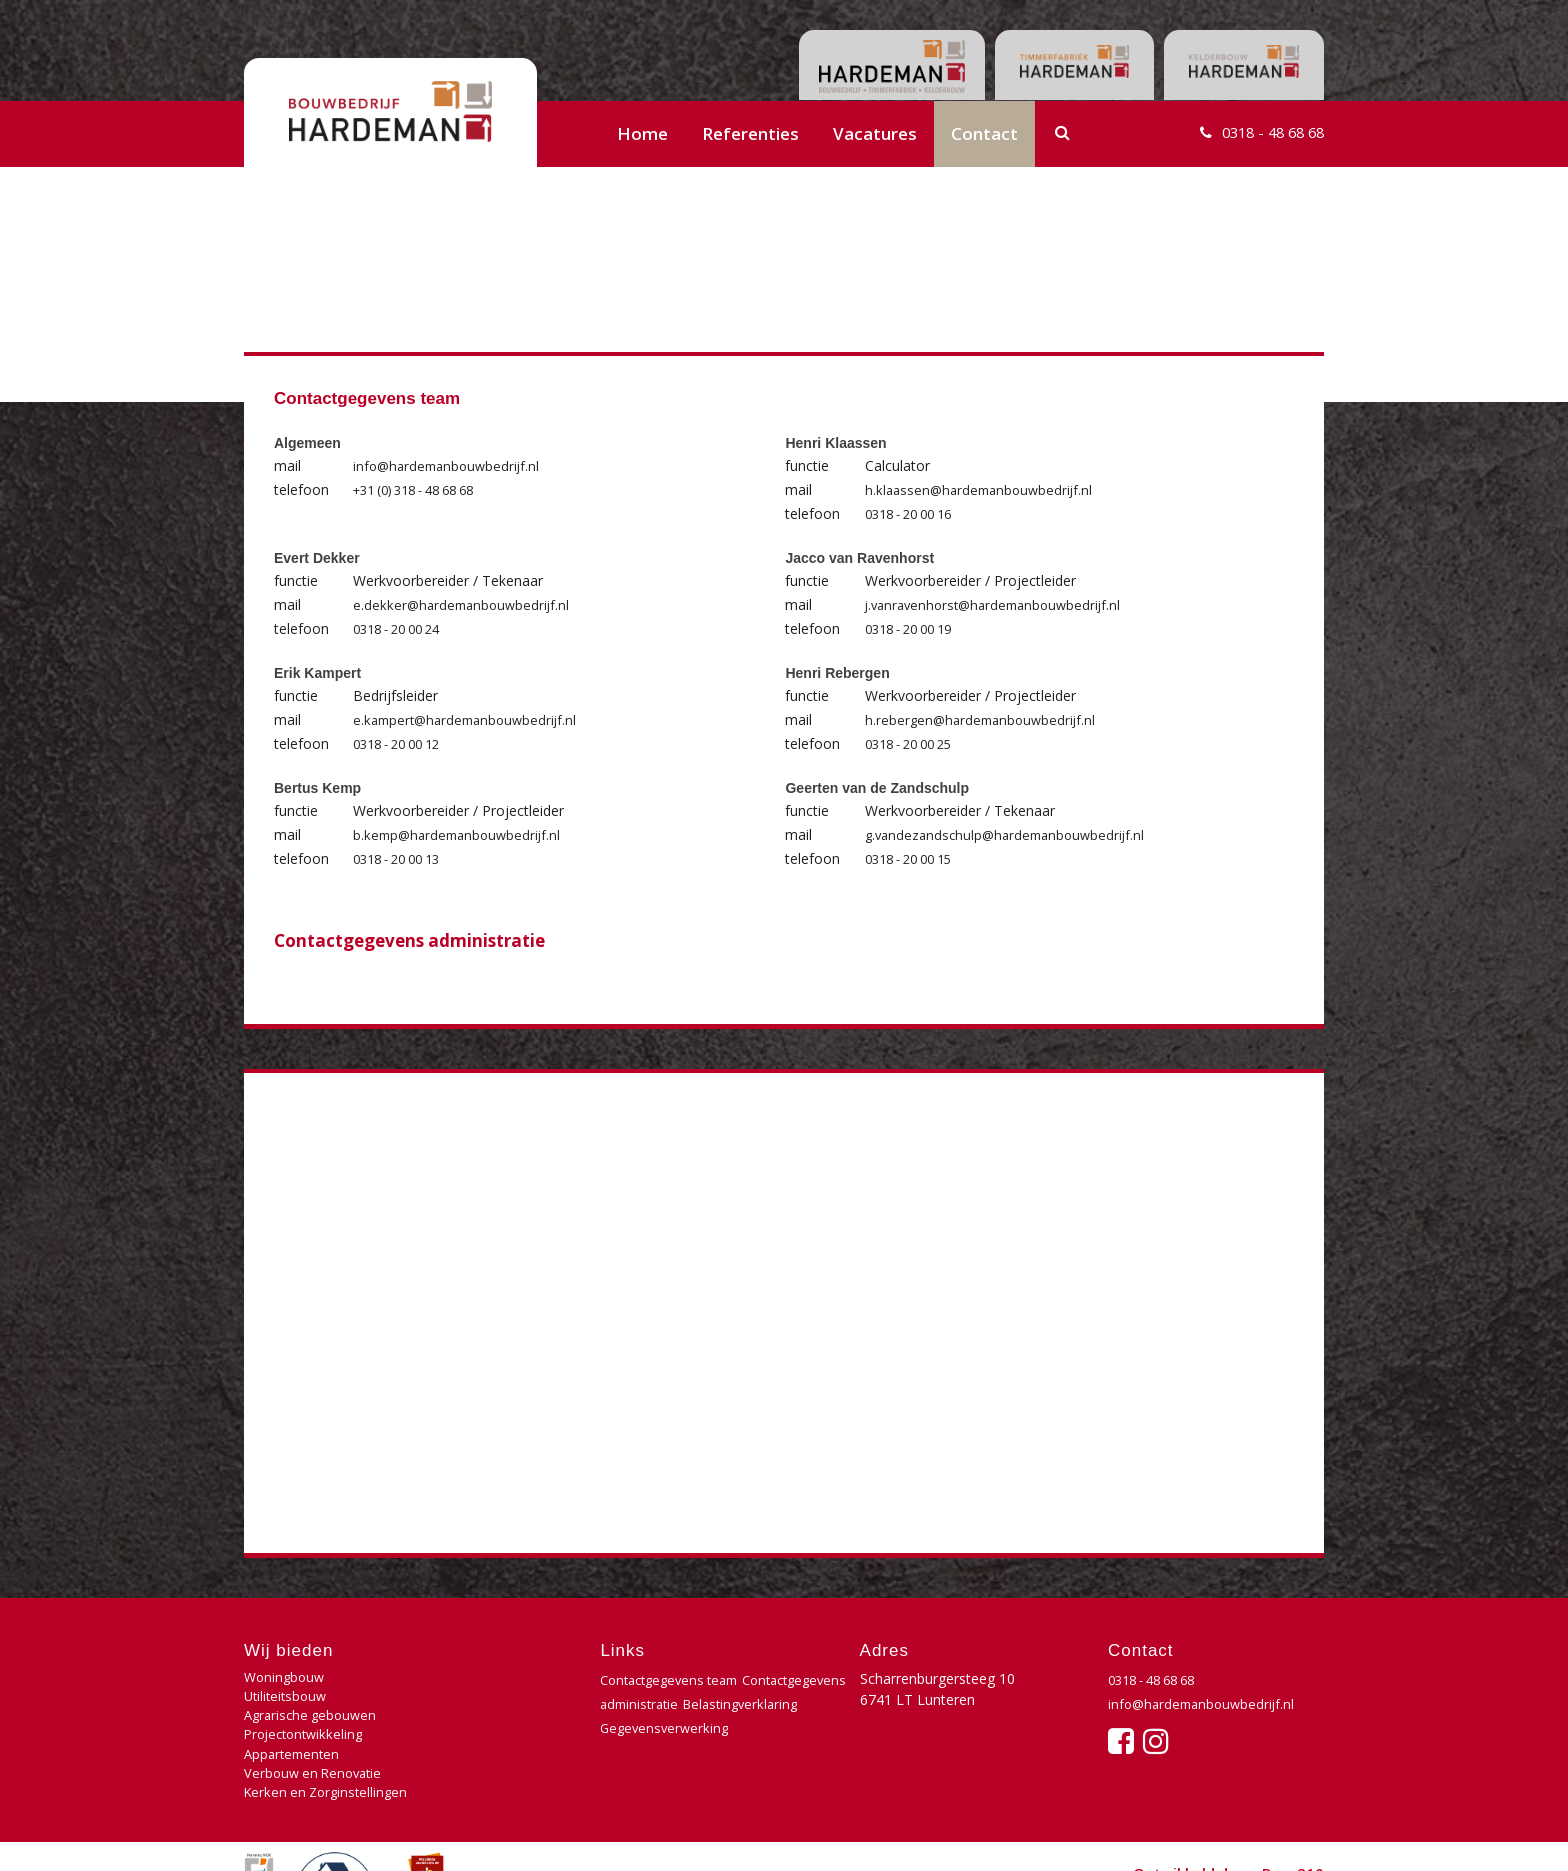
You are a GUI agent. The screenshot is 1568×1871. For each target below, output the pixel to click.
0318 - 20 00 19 (915, 628)
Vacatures (875, 133)
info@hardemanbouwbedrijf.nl (450, 465)
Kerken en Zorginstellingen (330, 1741)
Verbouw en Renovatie (495, 1720)
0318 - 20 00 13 (403, 858)
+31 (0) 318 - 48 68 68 (424, 489)
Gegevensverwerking (667, 1751)
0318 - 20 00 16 (915, 513)
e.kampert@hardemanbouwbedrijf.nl (470, 719)
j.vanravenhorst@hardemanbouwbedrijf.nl (1000, 604)
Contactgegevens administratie (409, 940)
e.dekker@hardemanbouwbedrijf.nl (465, 604)
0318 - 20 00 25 (915, 743)
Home (642, 133)
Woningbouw (286, 1678)
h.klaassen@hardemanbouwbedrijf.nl (983, 489)
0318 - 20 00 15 (915, 858)
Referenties (750, 133)
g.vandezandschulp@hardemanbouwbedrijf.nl (1011, 834)
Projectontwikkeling (485, 1699)
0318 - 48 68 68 (1263, 133)
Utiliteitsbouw (466, 1678)
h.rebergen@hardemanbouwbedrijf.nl (984, 719)
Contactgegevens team (675, 1679)
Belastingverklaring (661, 1727)
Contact (984, 133)
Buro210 (1293, 1835)
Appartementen (294, 1720)
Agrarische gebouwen (314, 1699)
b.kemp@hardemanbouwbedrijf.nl (461, 834)
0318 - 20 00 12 (403, 743)
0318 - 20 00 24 (403, 628)
